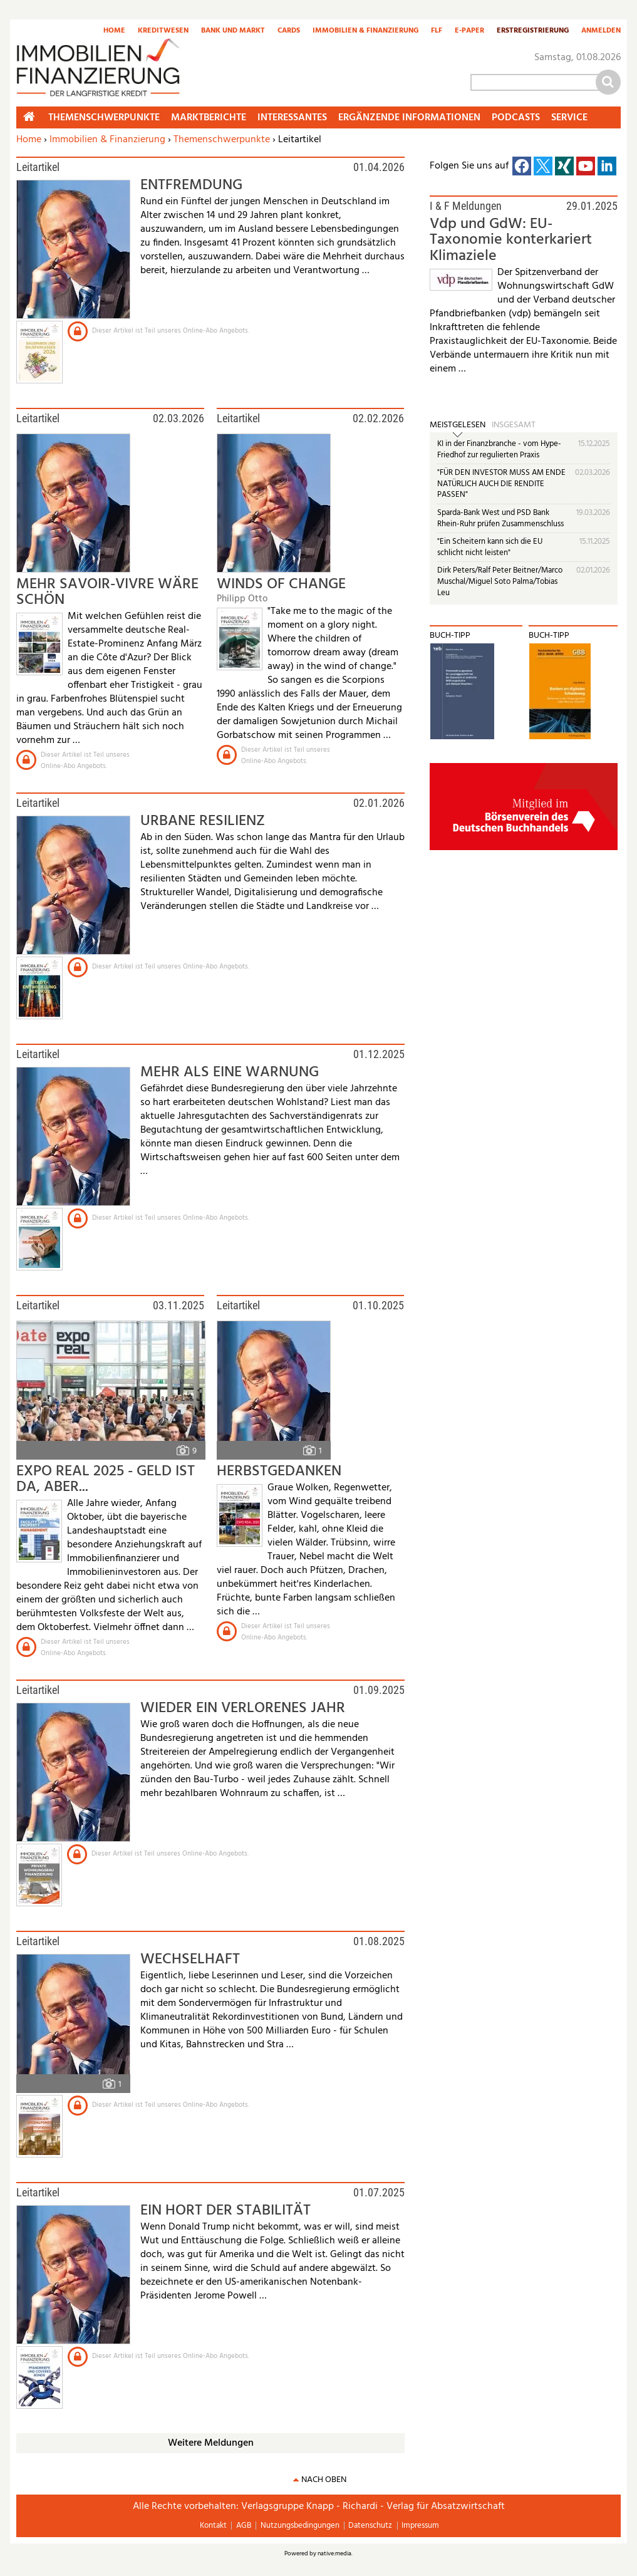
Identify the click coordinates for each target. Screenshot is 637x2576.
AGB (243, 2525)
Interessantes (292, 118)
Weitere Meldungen (211, 2443)
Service (569, 118)
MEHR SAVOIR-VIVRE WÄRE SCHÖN (107, 592)
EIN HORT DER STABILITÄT (225, 2211)
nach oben (323, 2480)
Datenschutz (370, 2525)
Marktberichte (208, 118)
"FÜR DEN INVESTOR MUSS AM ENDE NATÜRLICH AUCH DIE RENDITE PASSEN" (501, 483)
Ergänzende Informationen (409, 118)
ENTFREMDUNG (191, 185)
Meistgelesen (457, 425)
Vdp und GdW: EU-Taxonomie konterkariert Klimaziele (511, 240)
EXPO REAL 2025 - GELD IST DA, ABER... (105, 1479)
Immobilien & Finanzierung (365, 31)
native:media (334, 2553)
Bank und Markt (233, 31)
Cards (288, 31)
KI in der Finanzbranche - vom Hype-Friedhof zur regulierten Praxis (499, 449)
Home (114, 31)
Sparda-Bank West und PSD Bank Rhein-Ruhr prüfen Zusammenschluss (500, 518)
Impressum (420, 2525)
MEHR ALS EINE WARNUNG (229, 1072)
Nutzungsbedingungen (300, 2525)
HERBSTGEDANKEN (279, 1471)
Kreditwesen (163, 31)
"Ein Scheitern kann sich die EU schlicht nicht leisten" (489, 547)
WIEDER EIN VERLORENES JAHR (242, 1708)
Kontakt (213, 2525)
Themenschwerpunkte (221, 140)
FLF (436, 31)
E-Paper (469, 31)
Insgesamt (514, 425)
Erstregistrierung (533, 31)
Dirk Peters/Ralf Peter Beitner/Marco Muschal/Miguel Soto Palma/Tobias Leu (499, 581)
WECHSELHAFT (190, 1959)
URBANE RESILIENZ (202, 821)
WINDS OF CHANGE (281, 584)
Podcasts (516, 118)
